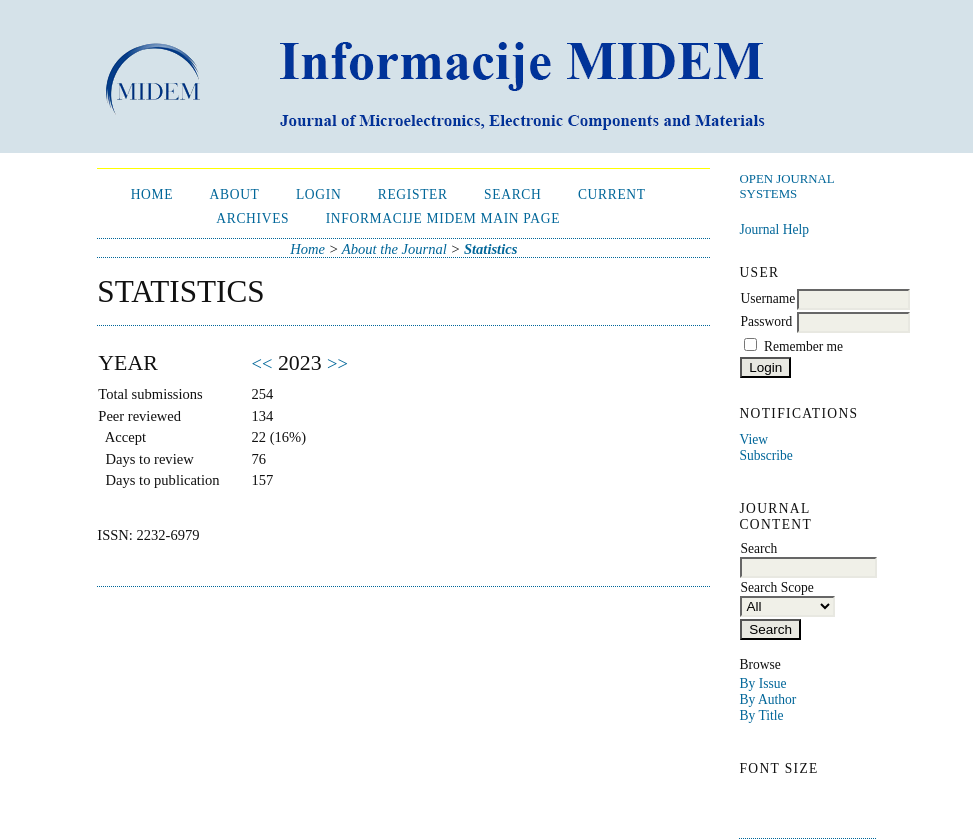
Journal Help (773, 229)
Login (318, 194)
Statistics (490, 249)
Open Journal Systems (786, 186)
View (753, 439)
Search (512, 194)
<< (262, 363)
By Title (761, 715)
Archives (252, 218)
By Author (767, 699)
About (235, 194)
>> (337, 363)
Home (152, 194)
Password (766, 321)
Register (413, 194)
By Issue (762, 683)
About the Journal (394, 249)
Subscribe (765, 455)
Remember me (803, 346)
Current (612, 194)
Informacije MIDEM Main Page (443, 218)
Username (767, 298)
